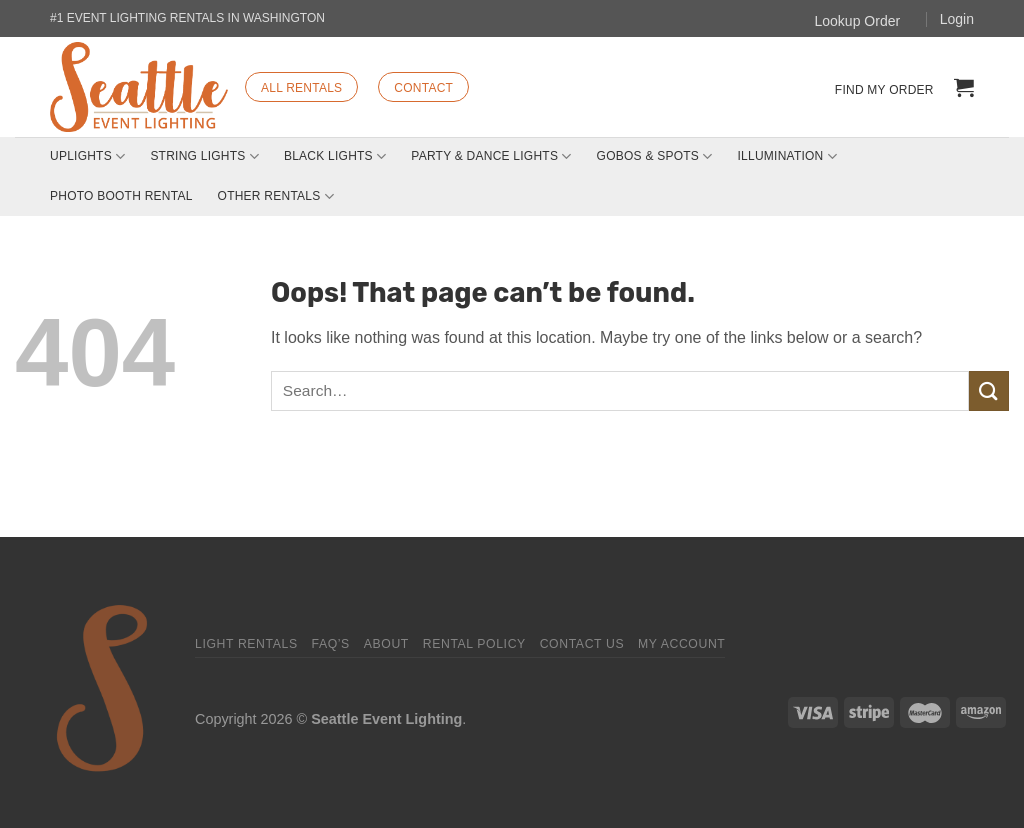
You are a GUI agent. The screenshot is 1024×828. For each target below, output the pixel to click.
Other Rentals (276, 196)
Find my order (884, 90)
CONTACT (423, 88)
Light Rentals (246, 644)
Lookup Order (858, 21)
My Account (681, 644)
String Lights (204, 156)
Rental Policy (474, 644)
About (386, 644)
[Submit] (989, 390)
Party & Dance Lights (491, 156)
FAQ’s (330, 644)
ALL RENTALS (301, 88)
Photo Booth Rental (121, 196)
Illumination (787, 156)
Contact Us (582, 644)
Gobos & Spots (655, 156)
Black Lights (335, 156)
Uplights (87, 156)
